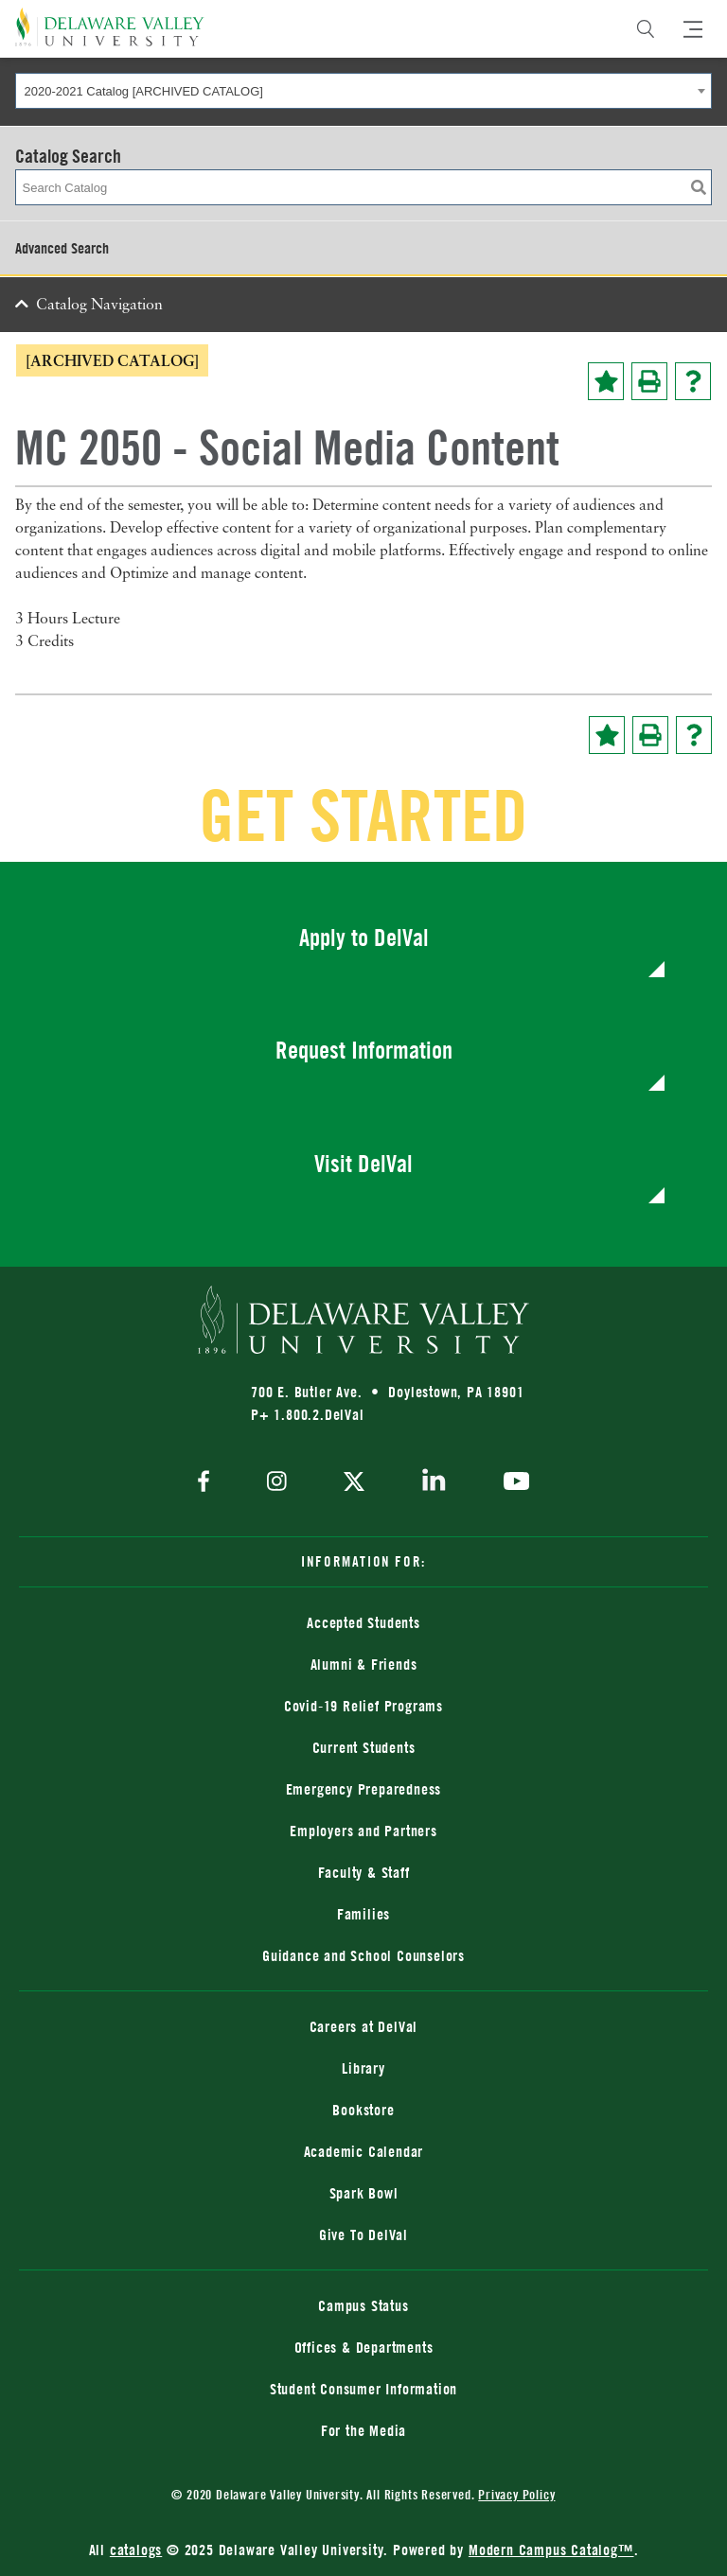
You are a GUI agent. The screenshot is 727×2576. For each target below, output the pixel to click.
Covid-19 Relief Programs (363, 1705)
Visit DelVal (363, 1163)
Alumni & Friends (363, 1664)
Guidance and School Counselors (363, 1955)
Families (363, 1913)
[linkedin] (434, 1483)
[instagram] (276, 1483)
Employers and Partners (363, 1830)
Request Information (363, 1049)
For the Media (363, 2430)
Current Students (364, 1747)
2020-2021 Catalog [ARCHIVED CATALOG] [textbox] (144, 91)
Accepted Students (363, 1622)
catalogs (136, 2549)
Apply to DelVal (364, 937)
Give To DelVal (363, 2234)
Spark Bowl (364, 2192)
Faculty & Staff (364, 1872)
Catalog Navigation (99, 305)
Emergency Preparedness (364, 1788)
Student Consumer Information (363, 2388)
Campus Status (363, 2305)
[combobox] (363, 91)
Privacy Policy (516, 2494)
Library (363, 2068)
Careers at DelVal (364, 2026)
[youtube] (511, 1483)
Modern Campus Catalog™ (551, 2549)
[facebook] (208, 1483)
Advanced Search (62, 247)
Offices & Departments (364, 2347)
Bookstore (363, 2109)
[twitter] (354, 1483)
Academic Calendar (364, 2151)
